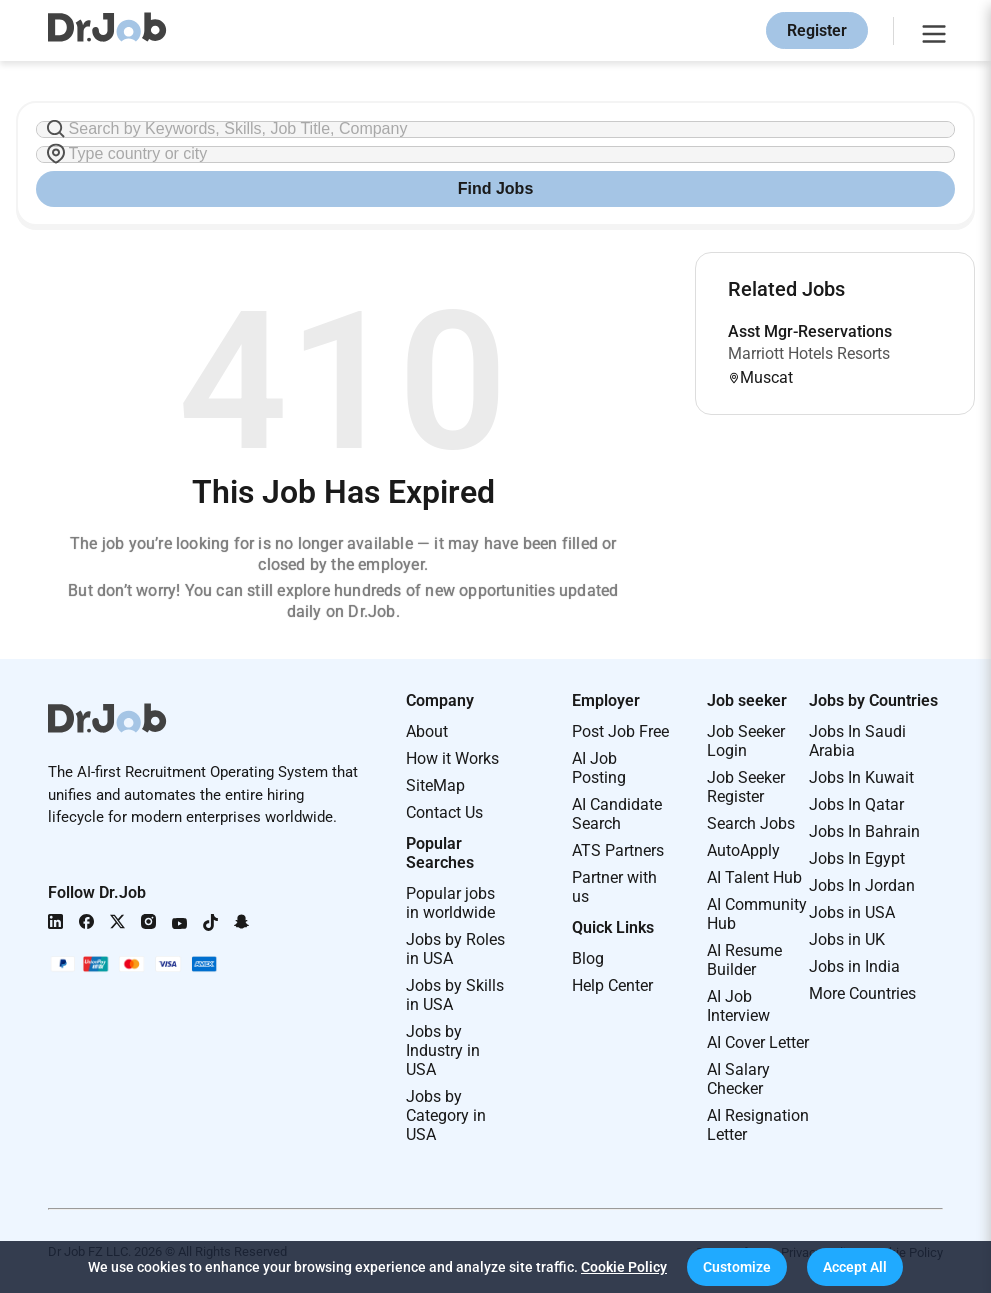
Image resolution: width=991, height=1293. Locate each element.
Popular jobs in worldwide (450, 903)
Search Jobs (751, 823)
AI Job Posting (599, 768)
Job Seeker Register (746, 787)
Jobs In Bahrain (864, 831)
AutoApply (743, 850)
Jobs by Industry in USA (443, 1050)
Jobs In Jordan (862, 885)
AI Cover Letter (758, 1042)
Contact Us (444, 812)
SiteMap (435, 785)
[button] (737, 1267)
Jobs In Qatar (856, 804)
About (427, 731)
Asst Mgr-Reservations (810, 331)
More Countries (862, 993)
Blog (588, 958)
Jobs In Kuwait (861, 777)
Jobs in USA (852, 912)
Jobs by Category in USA (446, 1115)
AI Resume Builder (744, 960)
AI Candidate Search (617, 814)
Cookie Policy (624, 1267)
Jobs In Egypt (857, 858)
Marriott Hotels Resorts (809, 353)
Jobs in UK (847, 939)
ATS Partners (618, 850)
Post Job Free (620, 731)
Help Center (612, 985)
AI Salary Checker (738, 1079)
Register (817, 30)
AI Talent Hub (754, 877)
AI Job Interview (738, 1006)
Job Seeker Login (746, 741)
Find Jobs (496, 188)
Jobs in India (854, 966)
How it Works (452, 758)
